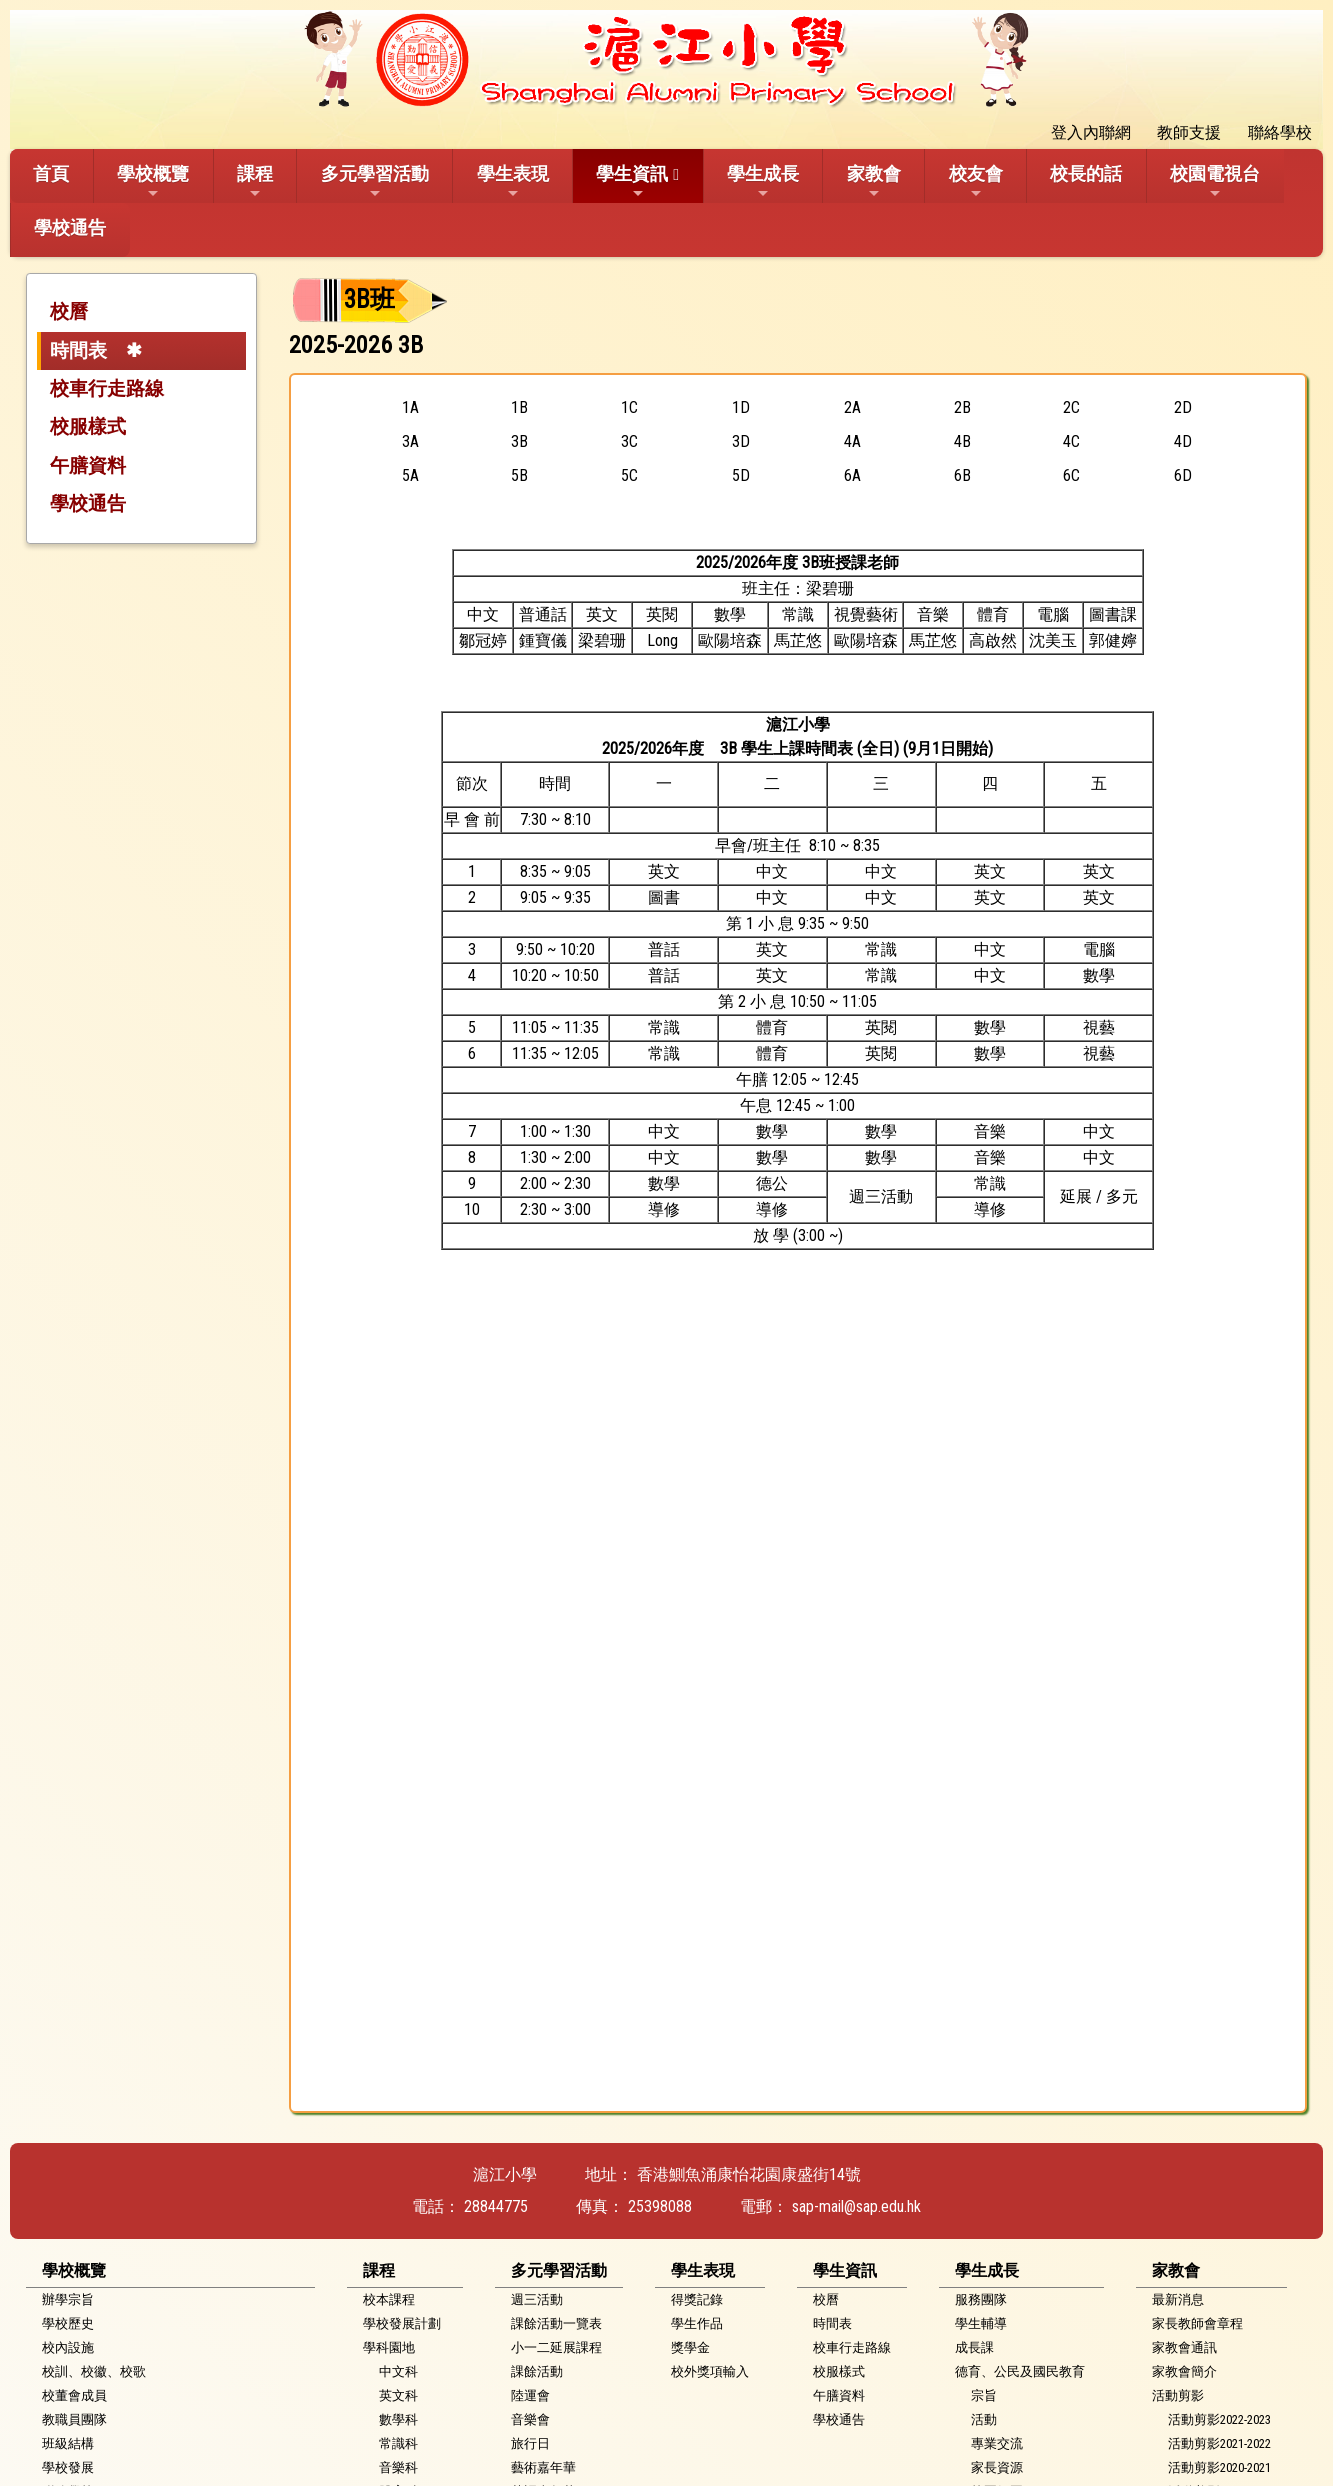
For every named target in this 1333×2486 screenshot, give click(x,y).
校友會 (976, 182)
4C (1071, 441)
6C (1071, 475)
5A (410, 475)
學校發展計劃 (402, 2323)
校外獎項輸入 (710, 2371)
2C (1071, 407)
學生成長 (763, 182)
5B (519, 475)
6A (852, 475)
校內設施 (68, 2347)
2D (1183, 407)
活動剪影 (1178, 2395)
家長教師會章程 (1197, 2323)
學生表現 (513, 182)
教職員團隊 (74, 2419)
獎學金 (690, 2347)
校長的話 (1086, 173)
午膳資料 (88, 465)
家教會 (874, 182)
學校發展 (68, 2467)
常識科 (398, 2443)
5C (629, 475)
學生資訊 (632, 182)
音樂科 (398, 2467)
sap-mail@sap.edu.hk (856, 2206)
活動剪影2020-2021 (1219, 2467)
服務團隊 (981, 2299)
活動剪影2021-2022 (1219, 2443)
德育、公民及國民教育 (1020, 2371)
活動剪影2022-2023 (1219, 2419)
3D (741, 441)
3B (519, 441)
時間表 (78, 350)
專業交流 (997, 2443)
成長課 (974, 2347)
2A (852, 407)
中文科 (398, 2371)
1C (629, 407)
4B (962, 441)
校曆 (69, 311)
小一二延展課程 (556, 2347)
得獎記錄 (697, 2299)
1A (410, 407)
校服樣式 (88, 426)
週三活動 (537, 2299)
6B (962, 475)
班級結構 (68, 2443)
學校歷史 (68, 2323)
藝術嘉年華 (543, 2467)
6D (1183, 475)
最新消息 (1178, 2299)
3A (410, 441)
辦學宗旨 (68, 2299)
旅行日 (530, 2443)
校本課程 (389, 2299)
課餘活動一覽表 (556, 2323)
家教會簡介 (1184, 2371)
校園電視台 (1215, 182)
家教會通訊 (1184, 2347)
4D (1183, 441)
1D (741, 407)
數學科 (398, 2419)
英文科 (398, 2395)
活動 (984, 2419)
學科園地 (389, 2347)
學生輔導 (981, 2323)
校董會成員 (74, 2395)
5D (741, 475)
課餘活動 (537, 2371)
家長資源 (997, 2467)
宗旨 (984, 2395)
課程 (255, 182)
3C (629, 441)
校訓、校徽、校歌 (94, 2371)
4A (852, 441)
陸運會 (530, 2395)
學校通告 (70, 227)
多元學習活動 (375, 182)
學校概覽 (153, 182)
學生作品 (697, 2323)
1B (519, 407)
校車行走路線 (107, 388)
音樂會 (530, 2419)
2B (962, 407)
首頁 (51, 173)
